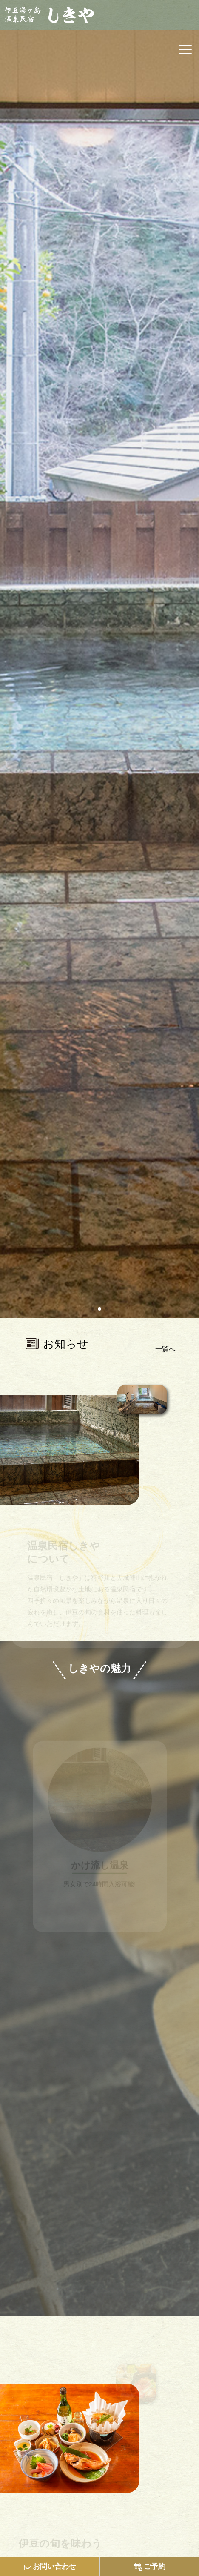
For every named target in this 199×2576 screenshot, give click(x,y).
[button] (92, 1309)
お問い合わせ (50, 2566)
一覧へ (165, 1349)
